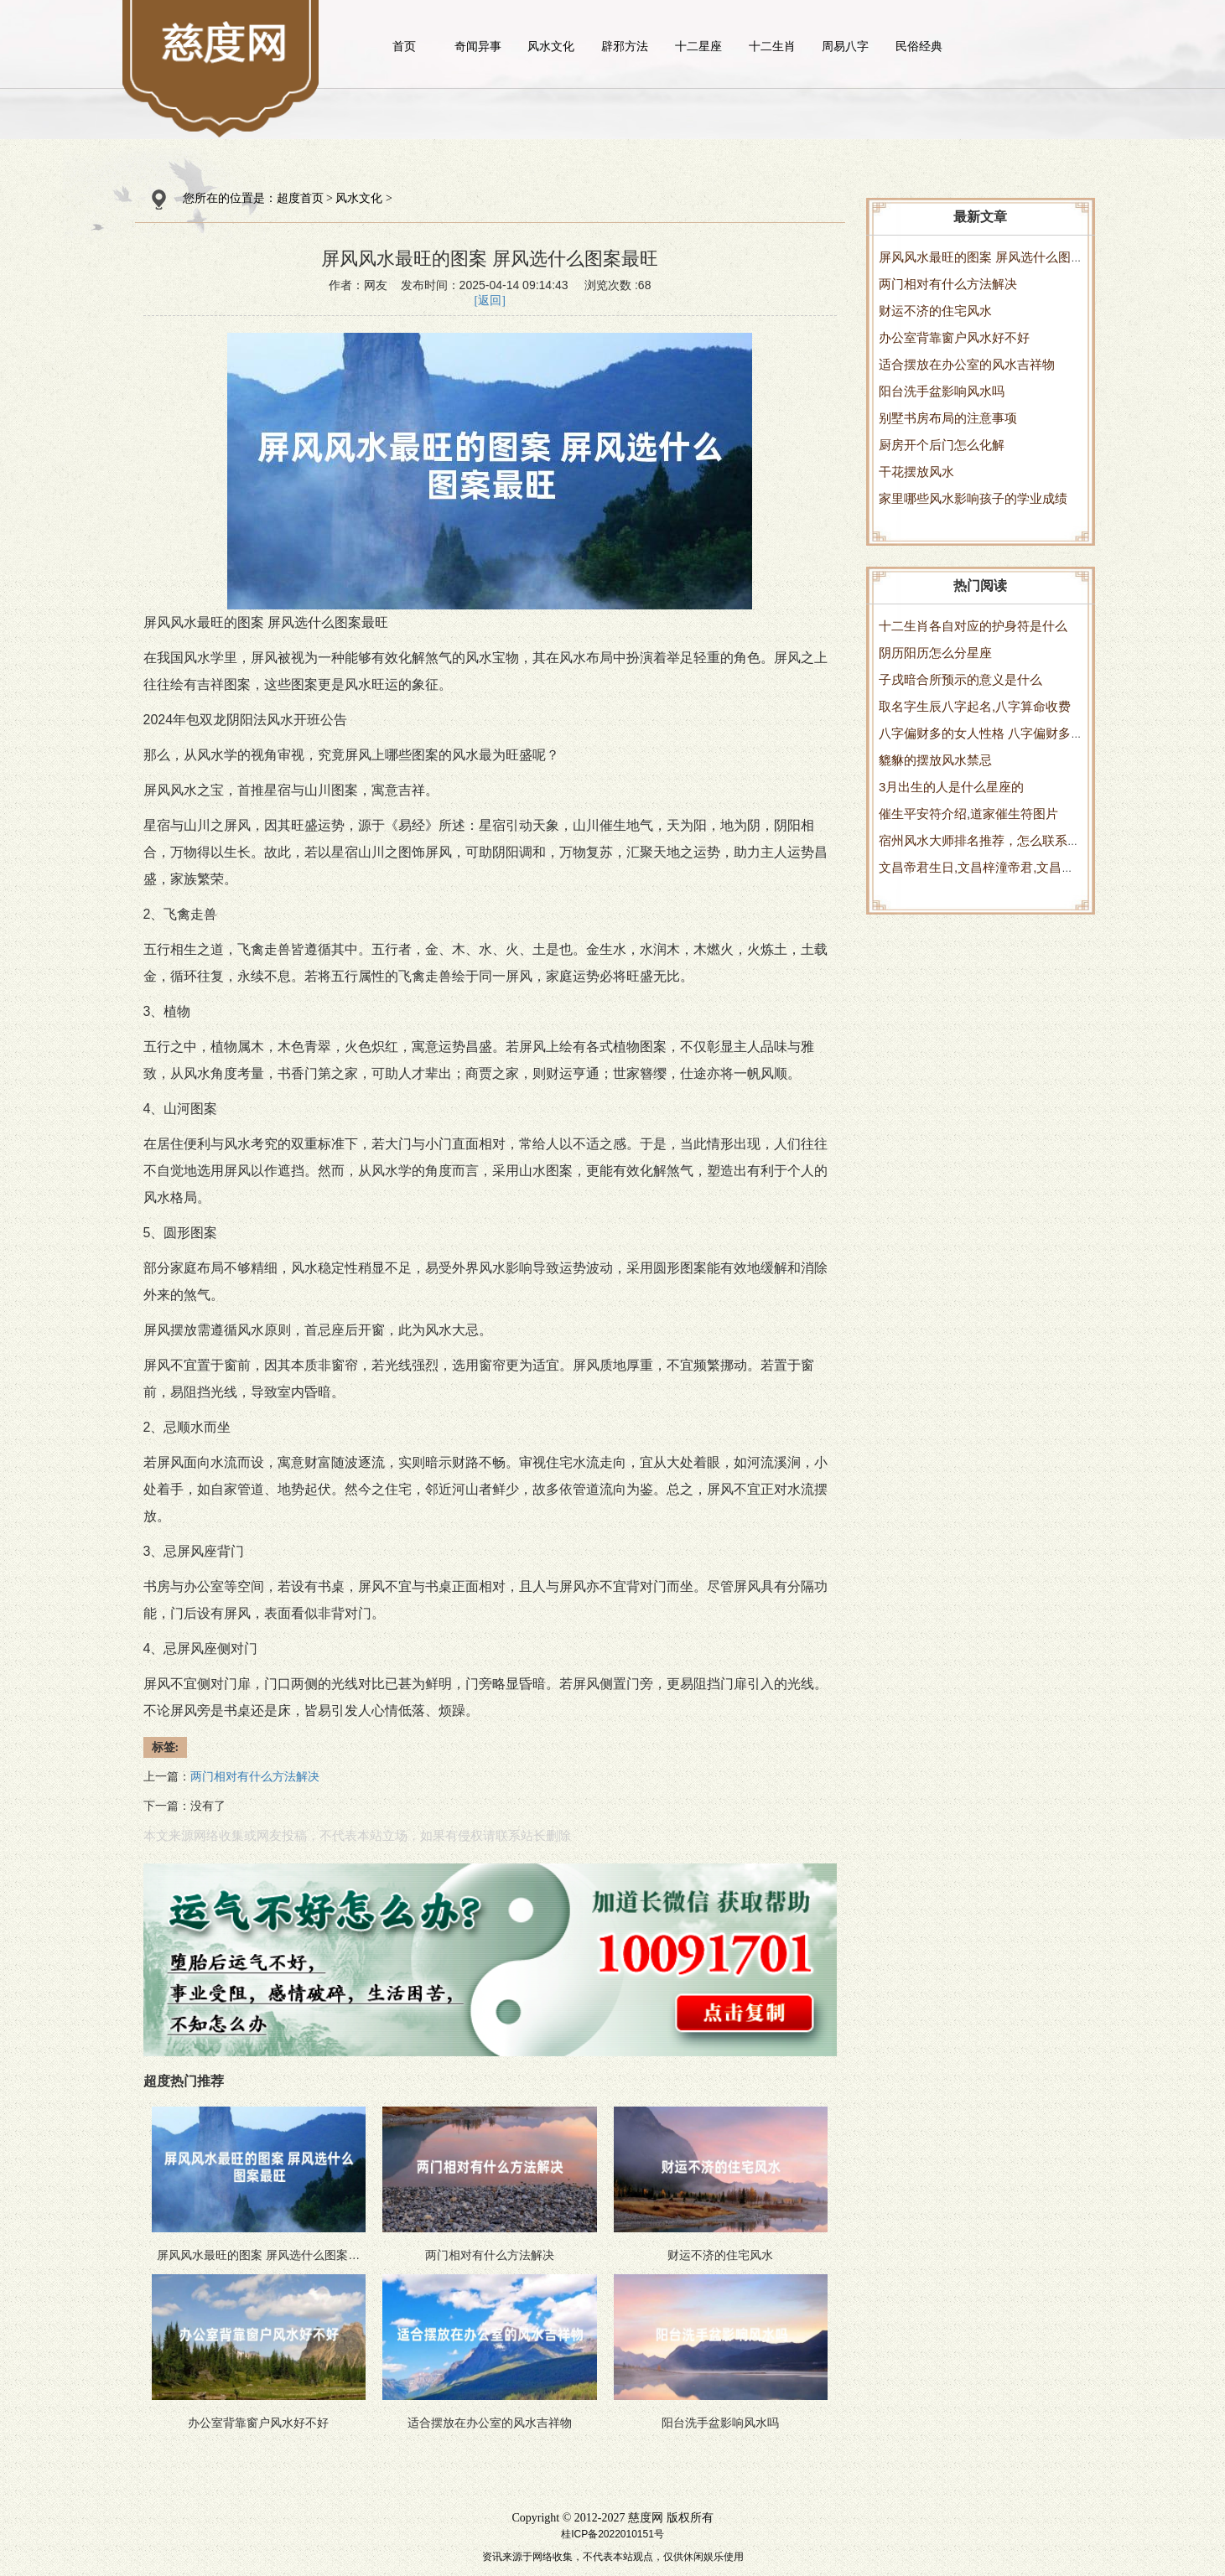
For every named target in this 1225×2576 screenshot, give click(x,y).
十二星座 (698, 46)
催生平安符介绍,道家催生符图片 (968, 813)
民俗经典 (918, 46)
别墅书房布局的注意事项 (948, 418)
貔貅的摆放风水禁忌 (935, 760)
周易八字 (845, 46)
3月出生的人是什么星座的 (951, 787)
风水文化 (550, 46)
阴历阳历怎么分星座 (935, 652)
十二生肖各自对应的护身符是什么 (973, 626)
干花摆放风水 (916, 471)
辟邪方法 (624, 46)
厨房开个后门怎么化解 (941, 445)
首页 (404, 46)
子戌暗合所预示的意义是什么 (960, 679)
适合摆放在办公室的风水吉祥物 (967, 364)
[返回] (490, 300)
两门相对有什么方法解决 (948, 284)
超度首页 (300, 198)
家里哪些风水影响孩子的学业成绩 (973, 498)
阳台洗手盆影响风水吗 (941, 391)
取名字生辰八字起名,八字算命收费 (975, 706)
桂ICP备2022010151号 (612, 2534)
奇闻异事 (477, 46)
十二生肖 (772, 46)
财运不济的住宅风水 (935, 310)
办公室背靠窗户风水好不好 (954, 337)
